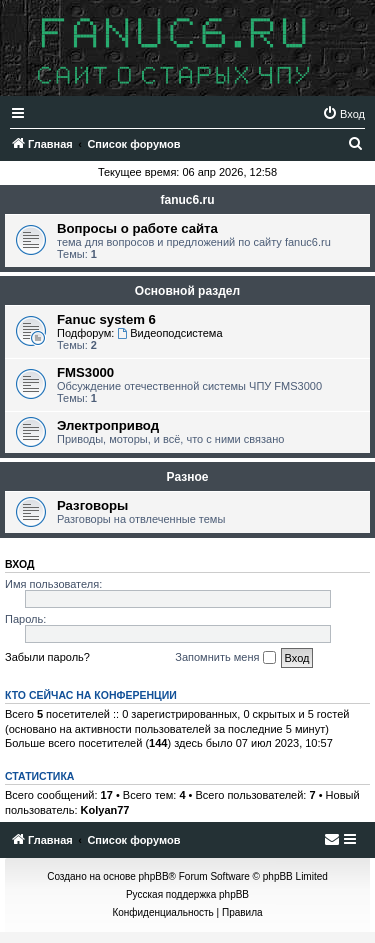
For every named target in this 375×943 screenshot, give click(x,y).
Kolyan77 (105, 810)
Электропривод (108, 425)
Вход (19, 564)
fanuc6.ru (187, 200)
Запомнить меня (225, 658)
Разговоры (92, 505)
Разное (188, 477)
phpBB (154, 876)
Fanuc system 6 (106, 319)
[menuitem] (343, 114)
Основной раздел (187, 291)
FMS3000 (85, 372)
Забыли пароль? (47, 657)
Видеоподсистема (169, 333)
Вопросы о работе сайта (137, 228)
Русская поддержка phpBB (187, 894)
